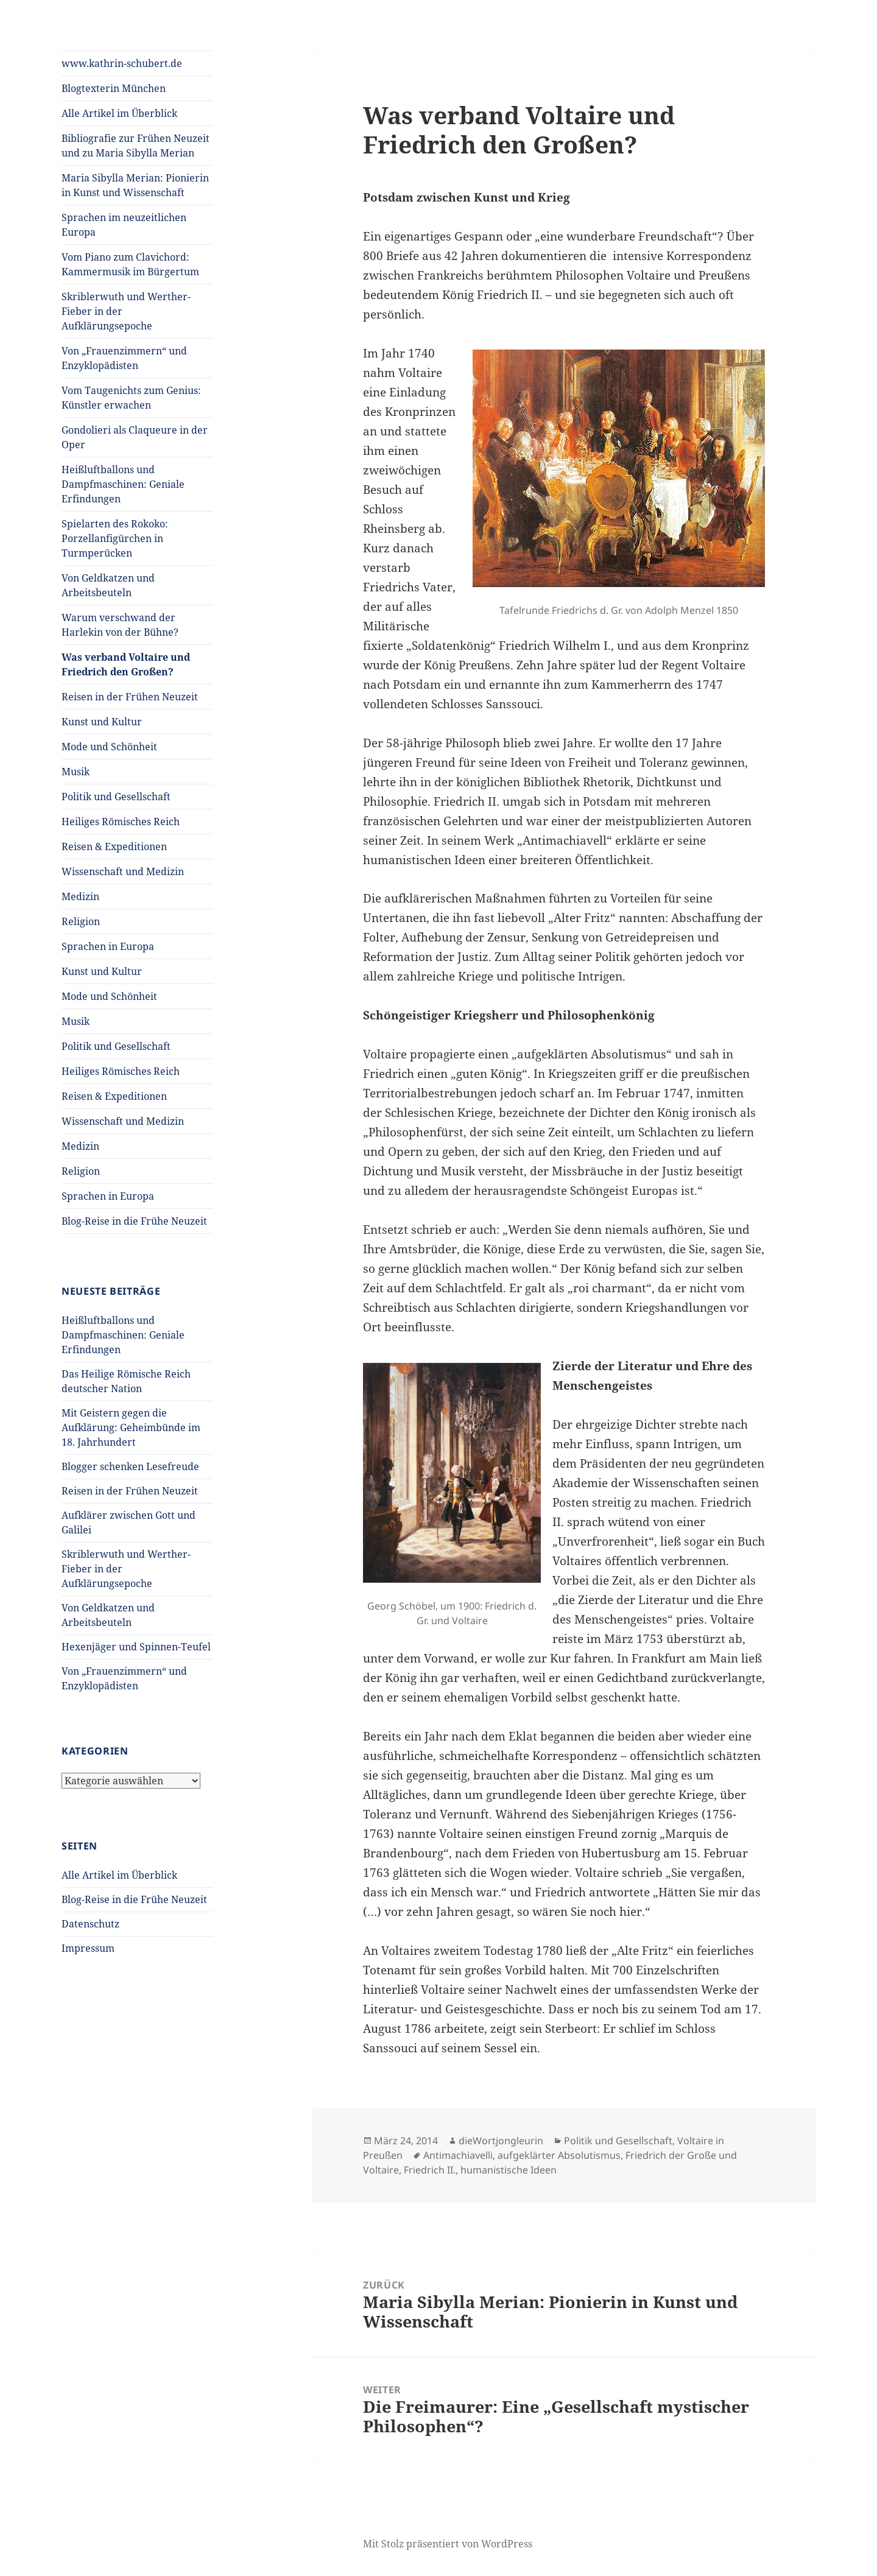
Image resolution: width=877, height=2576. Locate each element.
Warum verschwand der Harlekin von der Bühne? (120, 625)
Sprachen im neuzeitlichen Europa (124, 225)
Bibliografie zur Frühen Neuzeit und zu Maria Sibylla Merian (136, 146)
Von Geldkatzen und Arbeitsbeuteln (108, 585)
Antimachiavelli (458, 2155)
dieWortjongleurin (501, 2140)
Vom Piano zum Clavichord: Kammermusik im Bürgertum (130, 264)
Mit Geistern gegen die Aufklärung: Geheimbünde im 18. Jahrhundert (131, 1427)
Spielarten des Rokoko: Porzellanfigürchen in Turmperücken (115, 538)
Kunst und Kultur (102, 721)
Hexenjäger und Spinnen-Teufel (136, 1646)
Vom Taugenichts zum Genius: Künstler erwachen (131, 398)
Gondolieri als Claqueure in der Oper (135, 437)
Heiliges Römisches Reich (121, 821)
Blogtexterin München (114, 88)
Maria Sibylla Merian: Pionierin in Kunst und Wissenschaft (135, 185)
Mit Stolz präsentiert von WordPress (447, 2543)
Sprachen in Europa (108, 946)
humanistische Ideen (508, 2170)
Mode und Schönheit (109, 746)
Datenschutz (90, 1923)
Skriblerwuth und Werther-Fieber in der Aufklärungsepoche (126, 311)
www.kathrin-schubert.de (122, 63)
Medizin (80, 896)
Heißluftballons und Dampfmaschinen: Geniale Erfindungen (123, 484)
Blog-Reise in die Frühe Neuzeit (134, 1221)
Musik (76, 771)
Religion (81, 921)
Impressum (88, 1948)
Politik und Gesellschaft (116, 796)
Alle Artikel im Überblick (119, 113)
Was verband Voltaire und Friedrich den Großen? (126, 664)
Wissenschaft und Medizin (123, 871)
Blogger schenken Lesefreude (130, 1466)
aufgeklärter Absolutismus (559, 2155)
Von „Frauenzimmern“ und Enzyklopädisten (124, 358)
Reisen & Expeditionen (114, 846)
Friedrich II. (430, 2170)
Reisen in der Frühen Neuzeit (130, 696)
